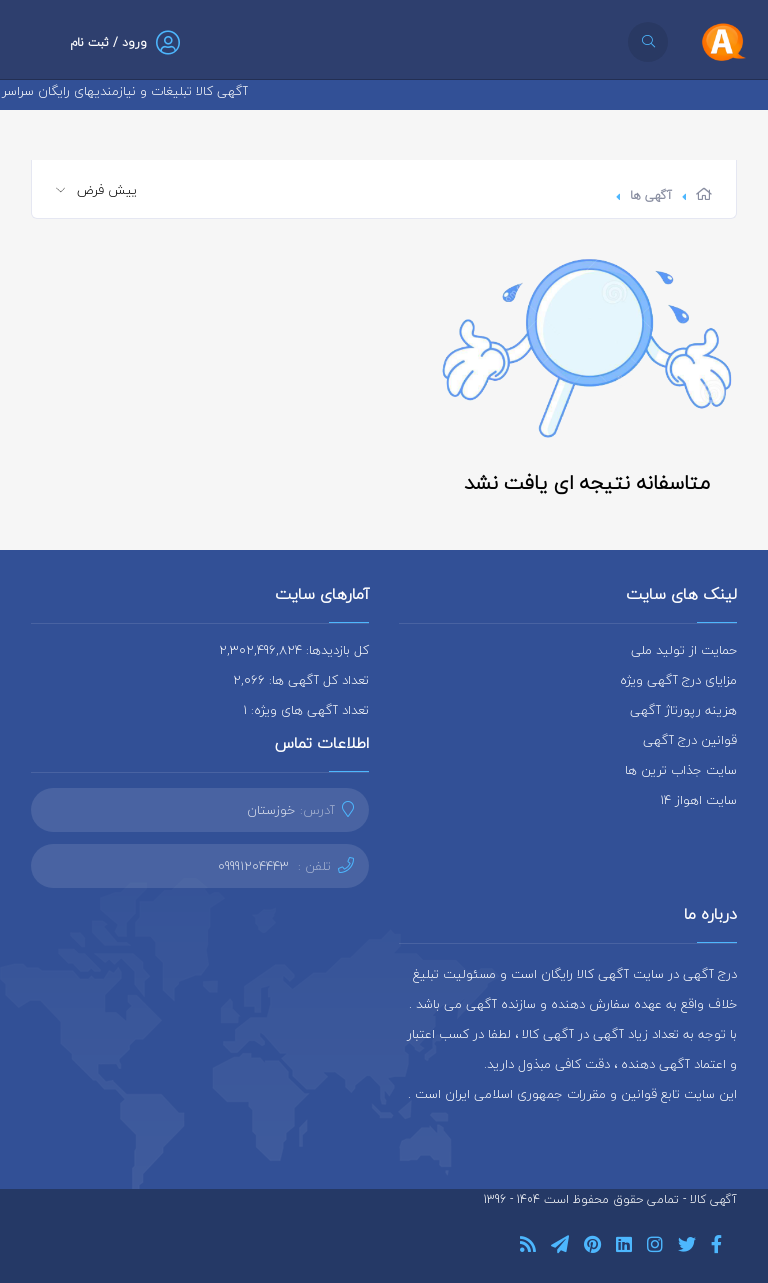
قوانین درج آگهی (690, 740)
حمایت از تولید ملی (684, 650)
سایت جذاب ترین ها (681, 770)
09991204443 (253, 866)
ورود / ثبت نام (108, 42)
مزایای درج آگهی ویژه (678, 680)
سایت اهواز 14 (698, 800)
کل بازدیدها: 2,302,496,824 (294, 650)
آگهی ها (651, 195)
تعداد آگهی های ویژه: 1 (306, 710)
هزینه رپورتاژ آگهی (683, 710)
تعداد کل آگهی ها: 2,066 (301, 680)
